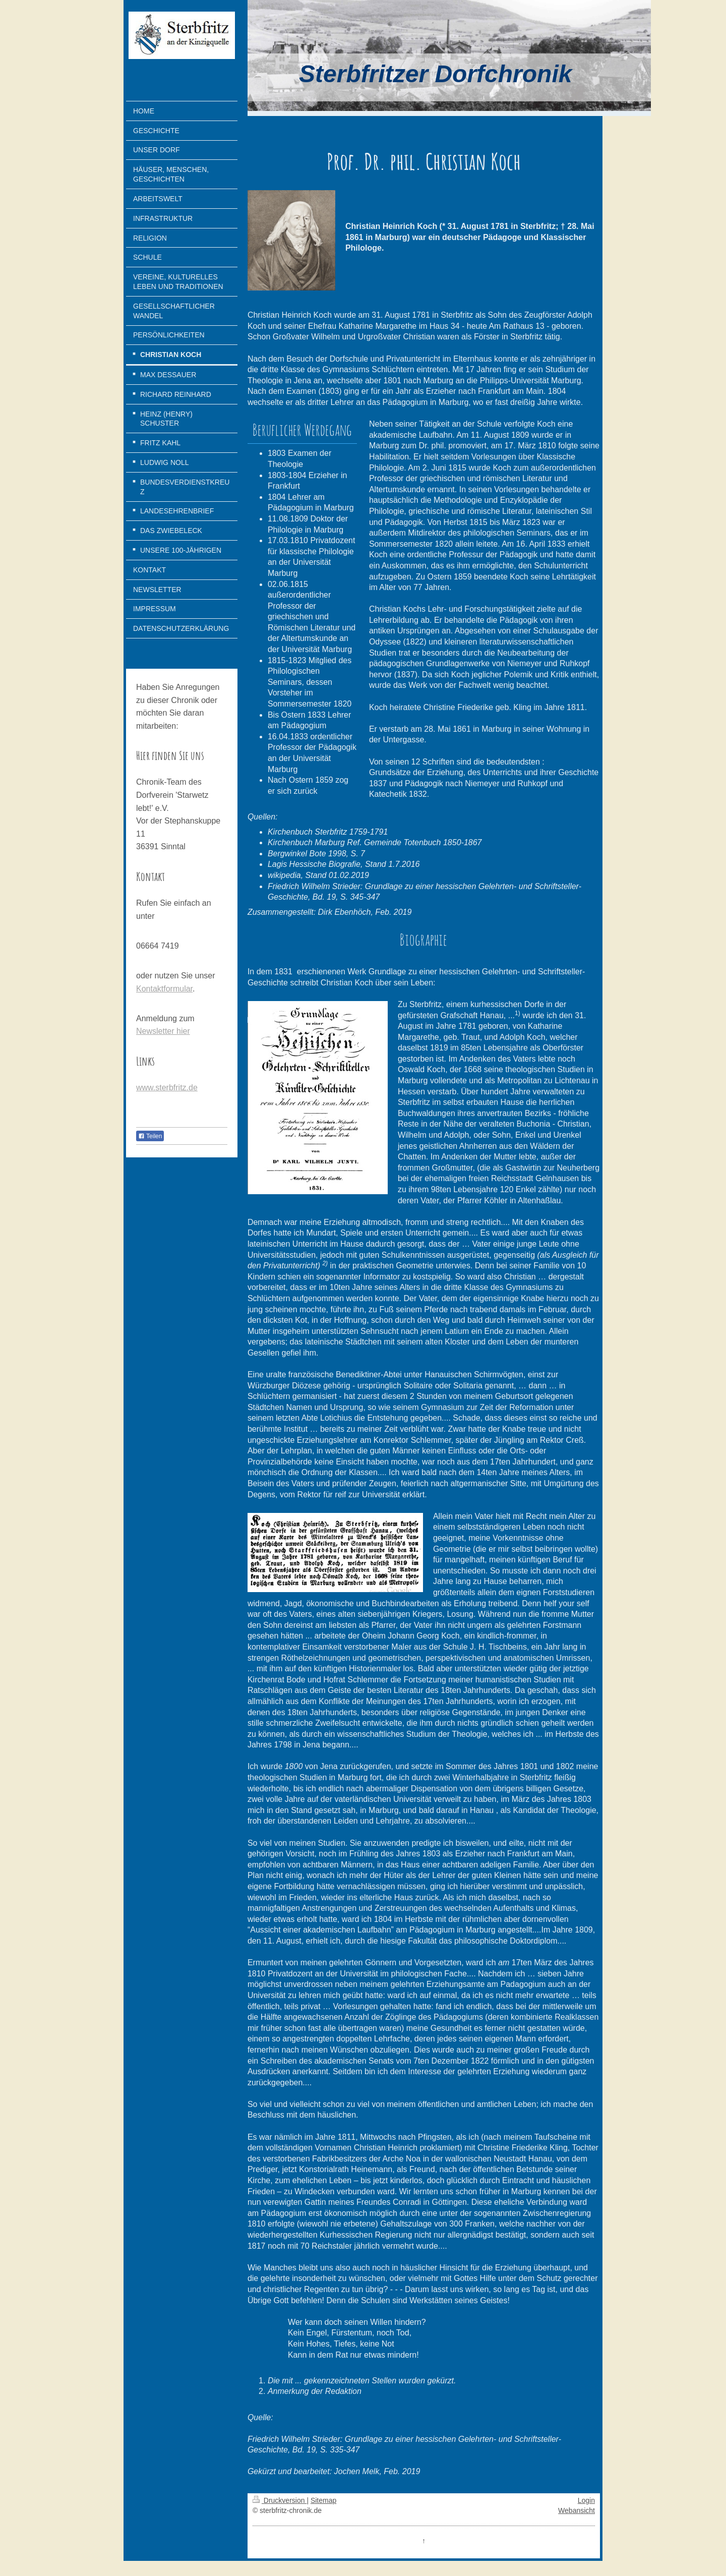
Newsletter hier (163, 1031)
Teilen (150, 1136)
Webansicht (576, 2510)
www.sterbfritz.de (167, 1087)
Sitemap (323, 2500)
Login (586, 2500)
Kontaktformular (164, 988)
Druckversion (280, 2500)
